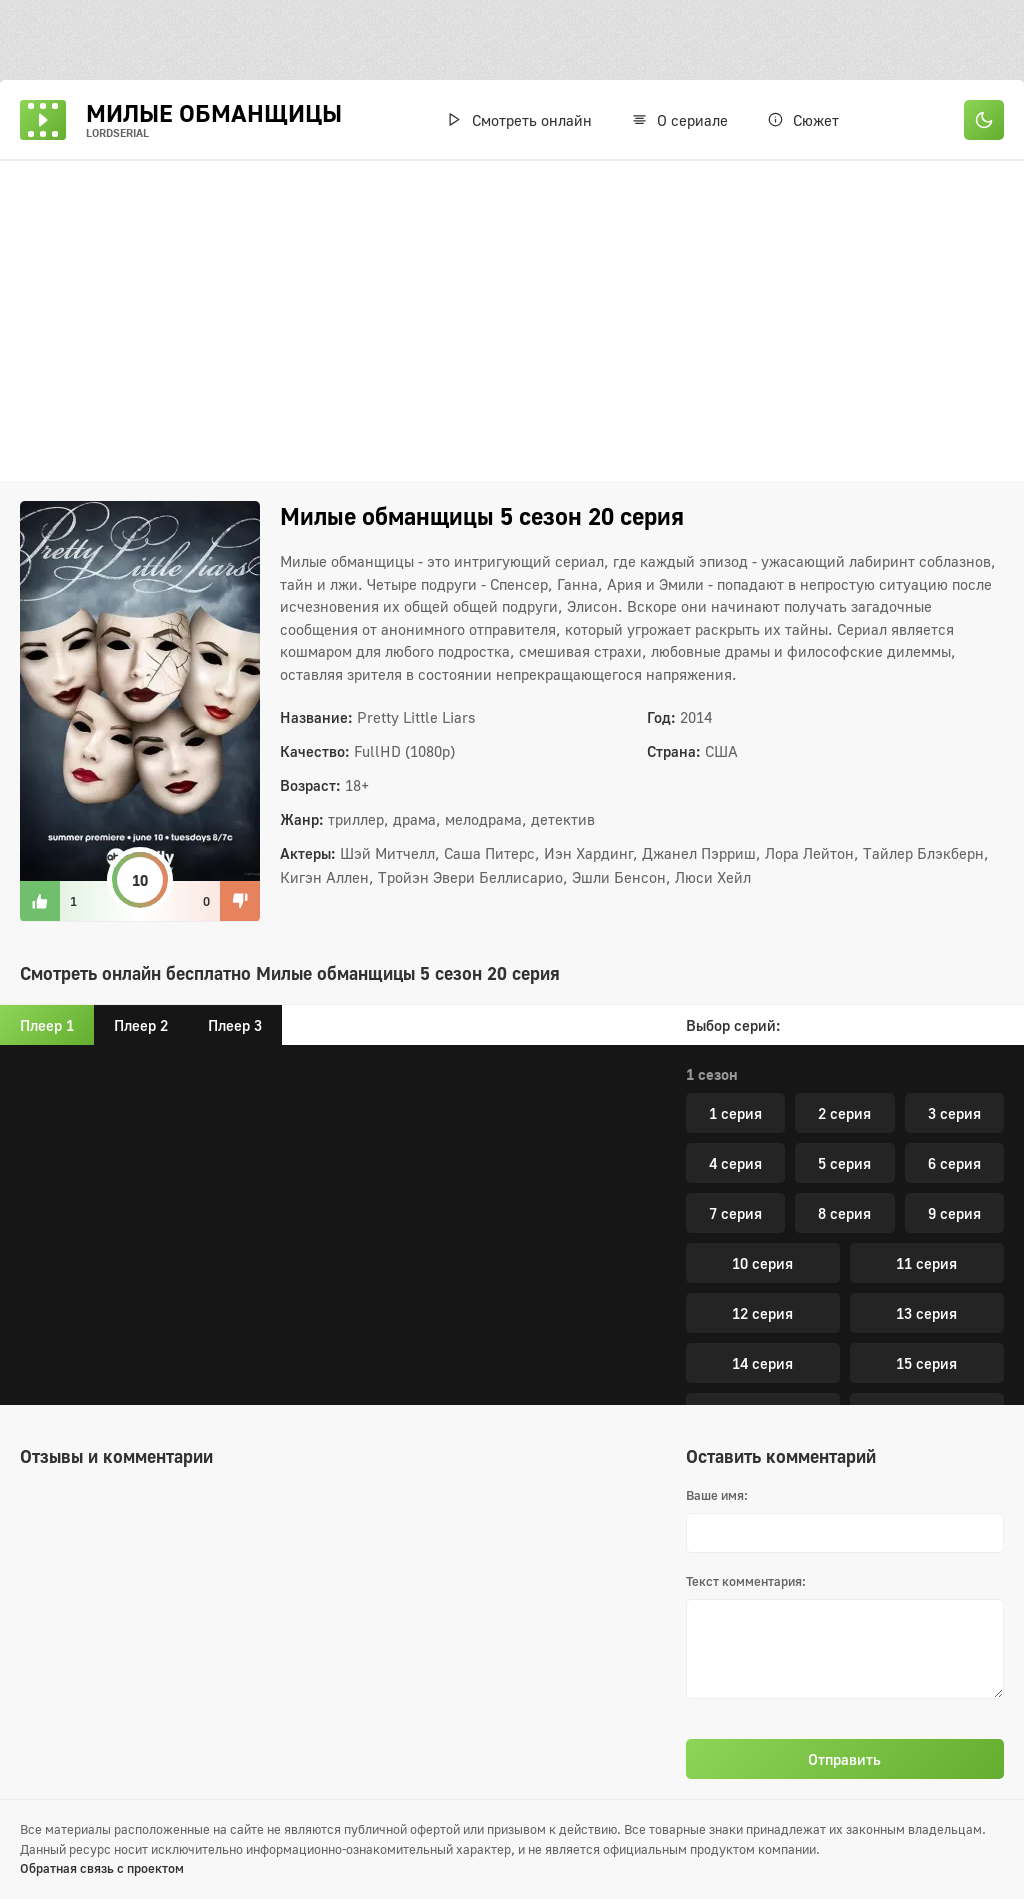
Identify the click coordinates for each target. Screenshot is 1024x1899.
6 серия (954, 1395)
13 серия (926, 1057)
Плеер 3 (235, 1025)
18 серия (762, 1207)
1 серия (735, 1345)
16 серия (762, 1157)
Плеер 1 (47, 1025)
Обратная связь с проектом (102, 1868)
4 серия (735, 1395)
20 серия (844, 1257)
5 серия (844, 1395)
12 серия (762, 1057)
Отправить (844, 1759)
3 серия (954, 1345)
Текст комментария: (746, 1581)
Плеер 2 (141, 1025)
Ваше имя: (717, 1495)
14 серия (762, 1107)
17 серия (926, 1157)
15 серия (926, 1107)
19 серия (926, 1207)
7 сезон (712, 1306)
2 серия (844, 1345)
